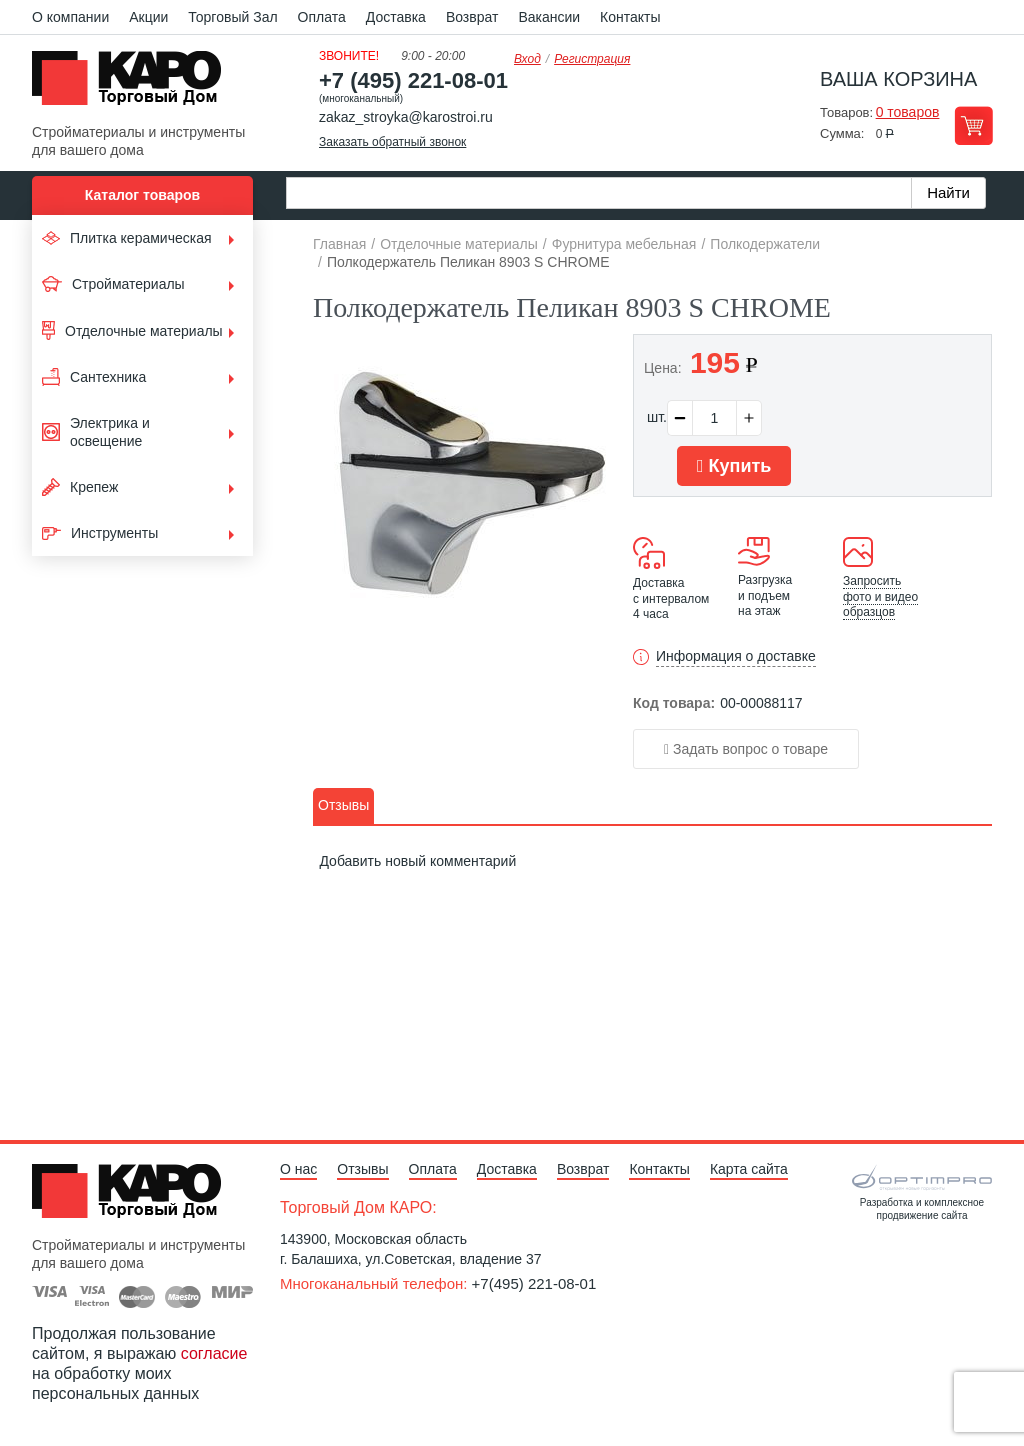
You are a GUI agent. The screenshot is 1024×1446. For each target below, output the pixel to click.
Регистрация (592, 59)
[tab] (343, 806)
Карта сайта (749, 1169)
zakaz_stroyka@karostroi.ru (406, 117)
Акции (148, 17)
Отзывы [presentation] (343, 805)
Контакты (630, 17)
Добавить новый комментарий (417, 862)
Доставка (396, 17)
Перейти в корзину (973, 125)
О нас (298, 1169)
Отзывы (362, 1169)
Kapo (134, 84)
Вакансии (549, 17)
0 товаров (908, 112)
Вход (527, 59)
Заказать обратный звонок (392, 142)
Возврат (472, 17)
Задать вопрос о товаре (746, 749)
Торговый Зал (232, 17)
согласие (214, 1353)
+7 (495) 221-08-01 (413, 80)
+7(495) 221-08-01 (534, 1283)
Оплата (322, 17)
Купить (734, 466)
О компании (70, 17)
